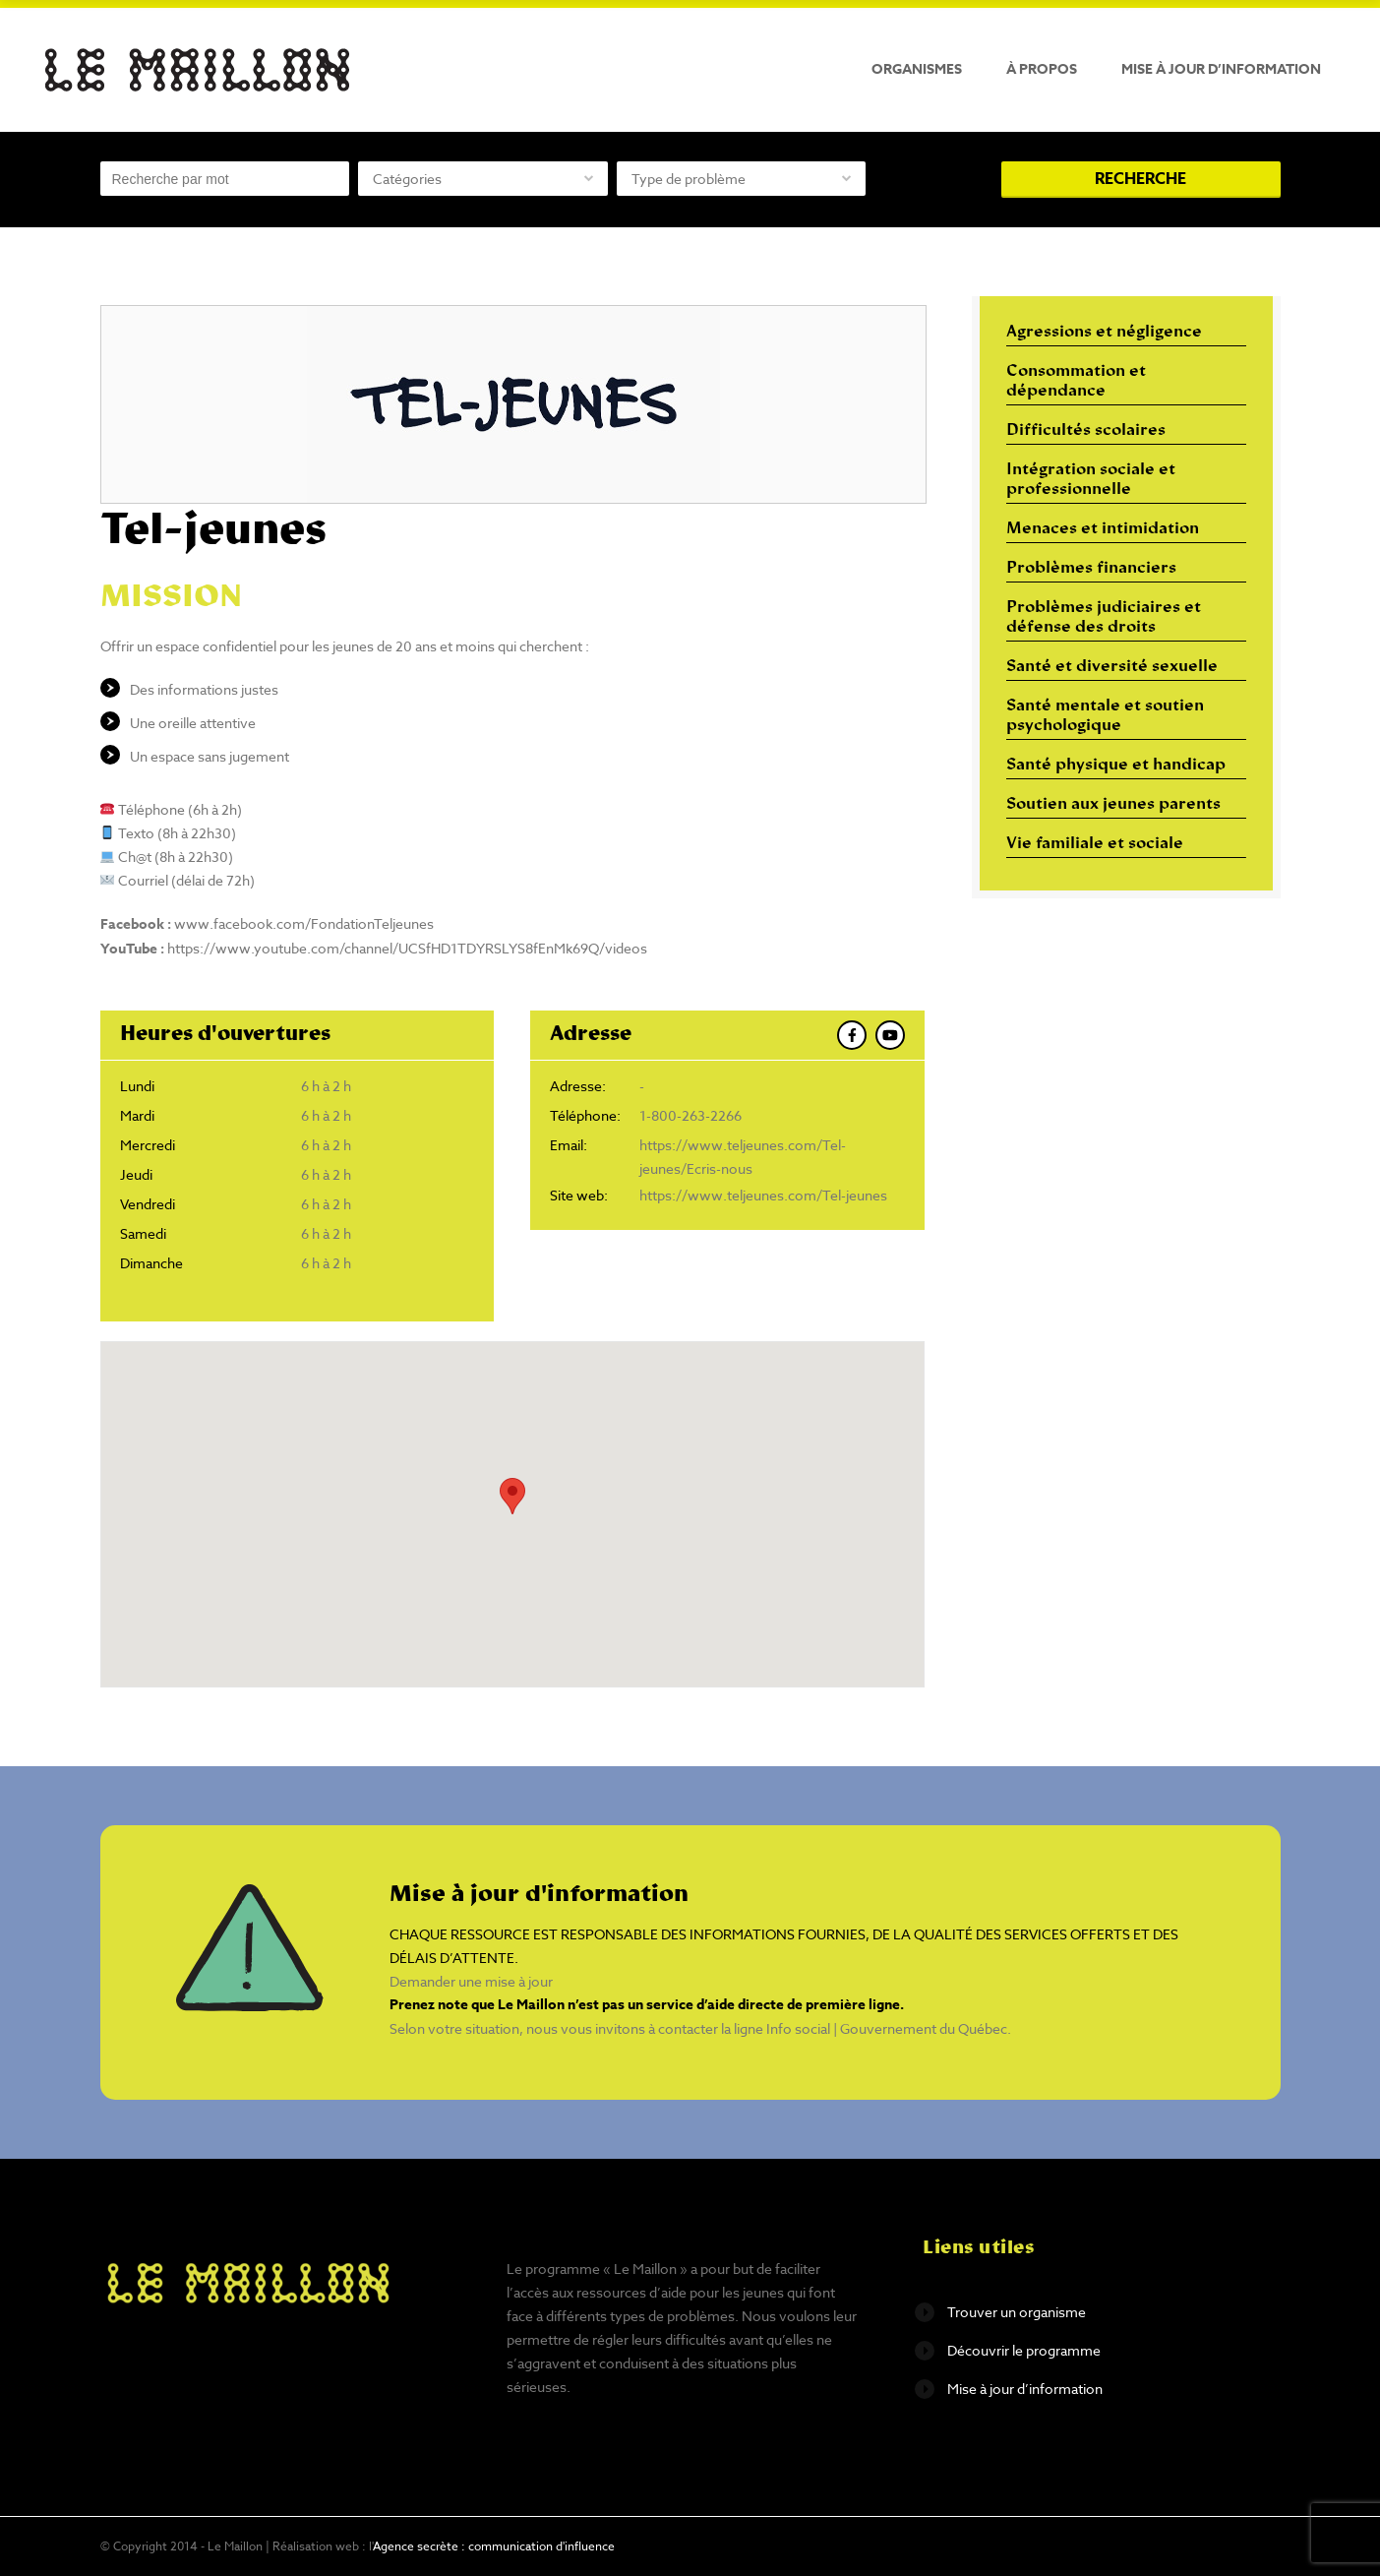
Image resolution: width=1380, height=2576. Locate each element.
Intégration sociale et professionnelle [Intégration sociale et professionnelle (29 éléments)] (1090, 480)
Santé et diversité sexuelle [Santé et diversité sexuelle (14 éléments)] (1112, 667)
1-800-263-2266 (690, 1115)
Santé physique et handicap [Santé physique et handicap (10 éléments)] (1116, 765)
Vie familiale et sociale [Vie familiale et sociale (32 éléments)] (1094, 844)
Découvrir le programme (1024, 2350)
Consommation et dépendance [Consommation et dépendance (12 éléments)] (1076, 381)
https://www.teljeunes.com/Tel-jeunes (763, 1195)
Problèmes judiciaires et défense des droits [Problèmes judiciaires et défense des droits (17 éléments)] (1103, 618)
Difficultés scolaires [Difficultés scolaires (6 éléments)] (1086, 431)
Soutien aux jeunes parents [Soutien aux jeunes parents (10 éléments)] (1113, 805)
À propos (1041, 69)
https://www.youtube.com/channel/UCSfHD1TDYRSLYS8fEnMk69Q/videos (407, 948)
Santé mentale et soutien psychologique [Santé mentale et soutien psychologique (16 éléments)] (1105, 716)
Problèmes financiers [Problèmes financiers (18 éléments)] (1091, 569)
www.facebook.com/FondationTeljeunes (304, 923)
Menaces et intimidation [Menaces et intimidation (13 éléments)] (1102, 529)
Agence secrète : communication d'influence (494, 2546)
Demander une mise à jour (471, 1981)
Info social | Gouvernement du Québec (886, 2028)
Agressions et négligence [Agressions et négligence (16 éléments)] (1104, 332)
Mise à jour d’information (1221, 69)
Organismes (916, 69)
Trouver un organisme (1016, 2311)
